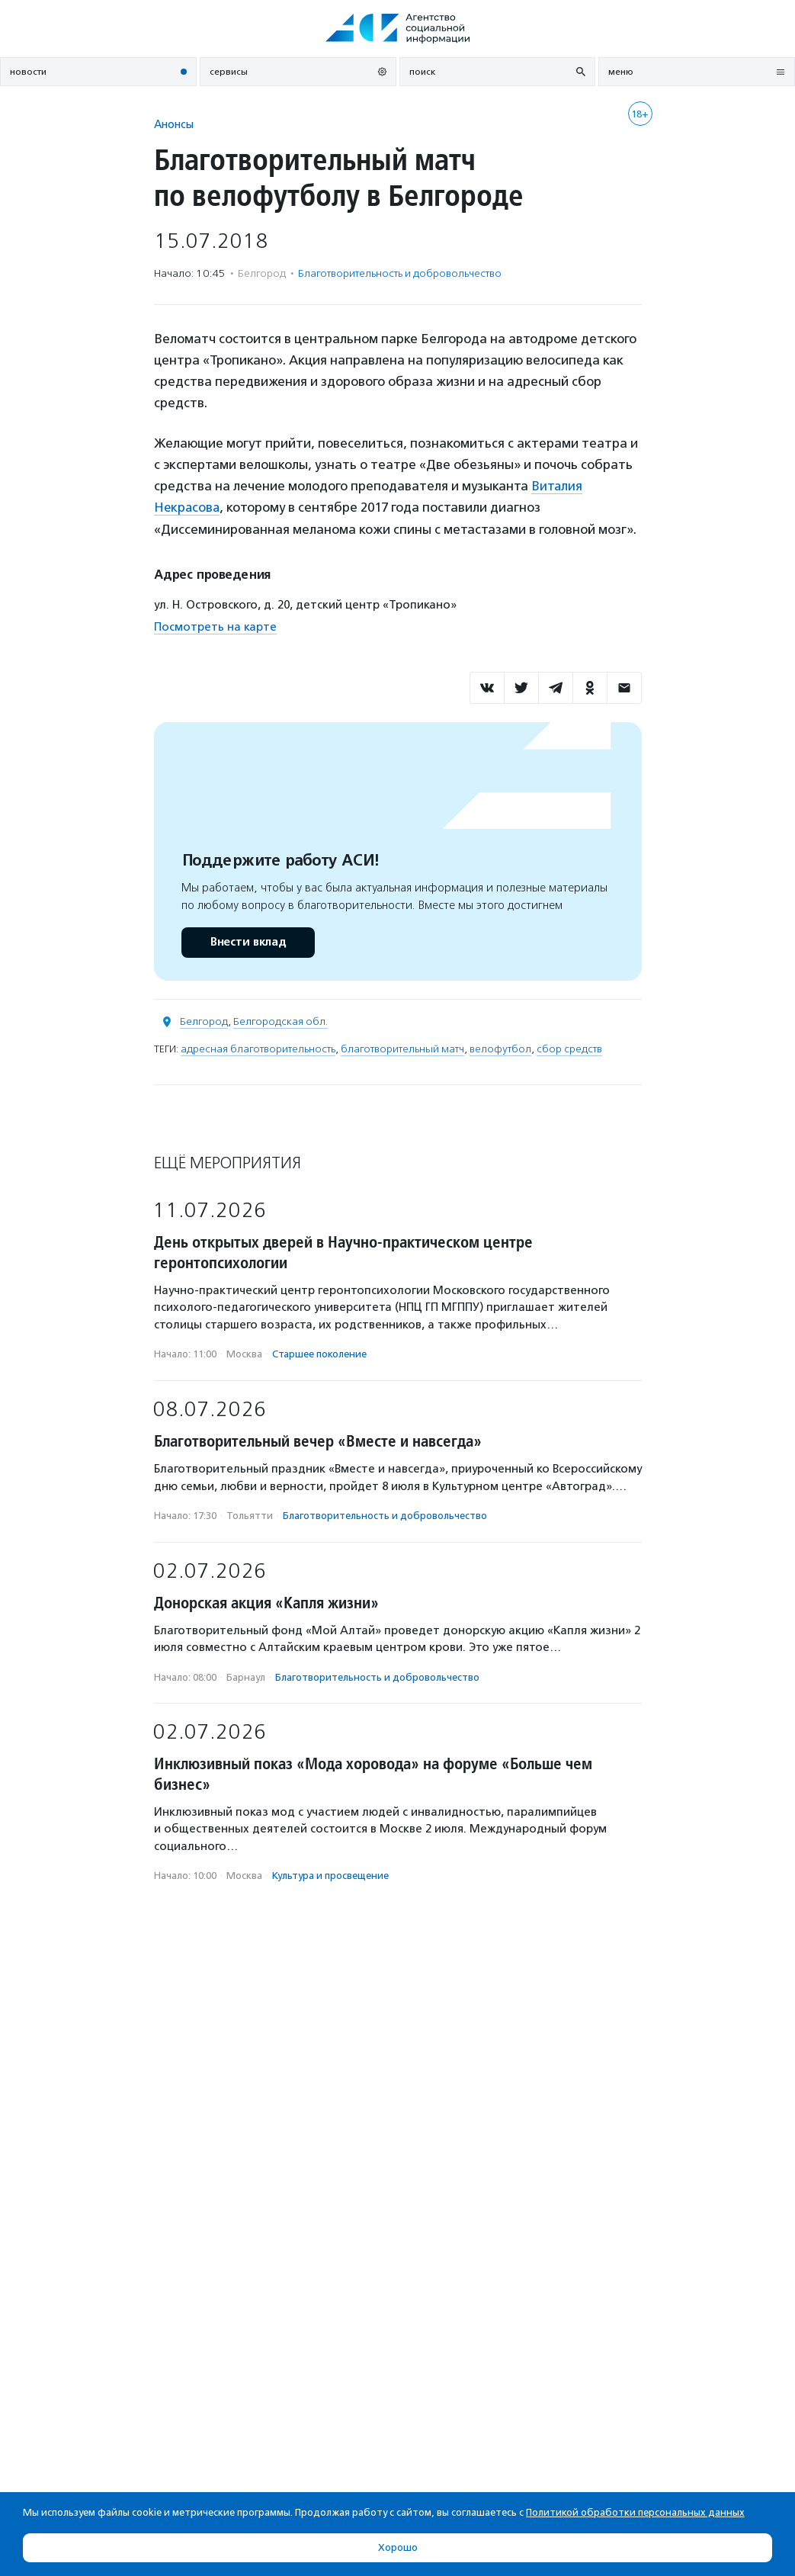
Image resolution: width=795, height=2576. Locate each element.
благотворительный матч (402, 1048)
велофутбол (500, 1048)
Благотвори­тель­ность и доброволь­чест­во (400, 273)
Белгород (204, 1020)
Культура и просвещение (330, 1875)
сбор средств (569, 1048)
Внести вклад (248, 941)
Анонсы (174, 123)
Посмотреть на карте (215, 625)
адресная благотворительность (258, 1048)
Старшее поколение (319, 1353)
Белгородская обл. (280, 1020)
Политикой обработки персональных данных (635, 2512)
